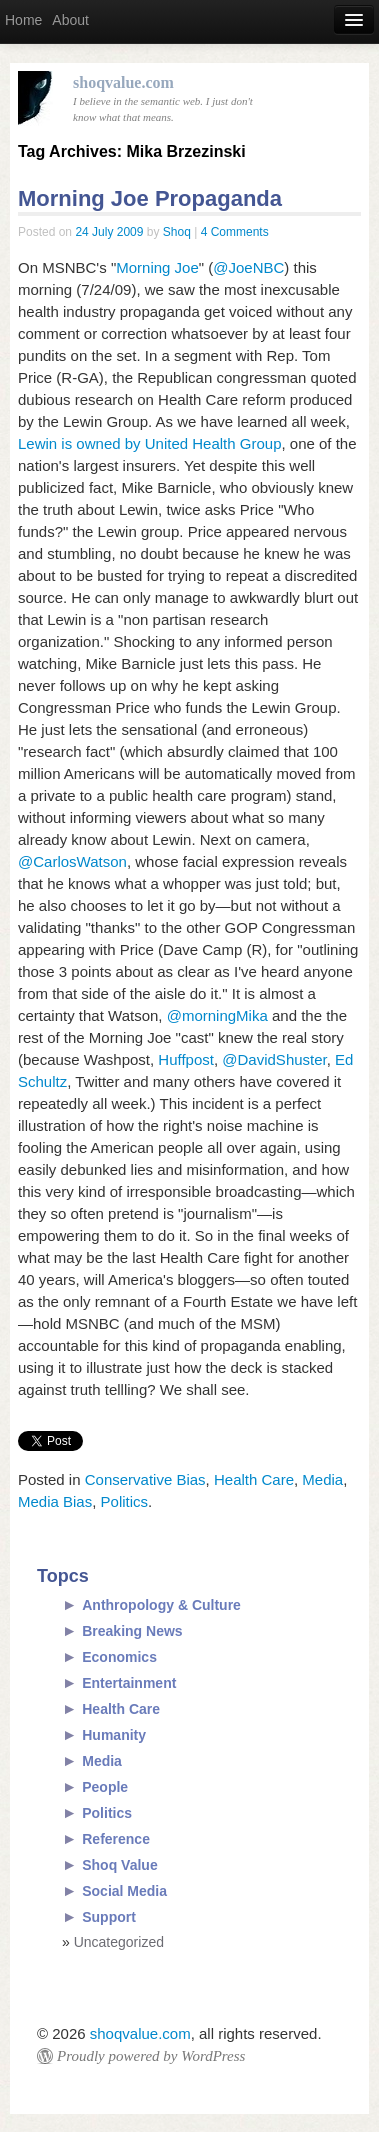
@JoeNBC (248, 267)
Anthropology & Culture (161, 1605)
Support (109, 1917)
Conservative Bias (145, 1479)
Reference (116, 1839)
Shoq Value (119, 1865)
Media (322, 1479)
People (105, 1787)
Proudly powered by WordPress (151, 2056)
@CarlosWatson (72, 861)
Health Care (254, 1479)
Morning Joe (157, 267)
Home (23, 20)
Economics (119, 1657)
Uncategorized (119, 1942)
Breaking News (132, 1631)
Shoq (177, 232)
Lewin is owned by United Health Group (149, 443)
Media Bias (55, 1501)
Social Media (124, 1891)
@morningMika (217, 1015)
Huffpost (186, 1059)
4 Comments (235, 232)
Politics (125, 1501)
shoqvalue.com (140, 2033)
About (70, 20)
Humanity (114, 1735)
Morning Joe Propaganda (150, 198)
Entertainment (129, 1683)
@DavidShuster (274, 1059)
